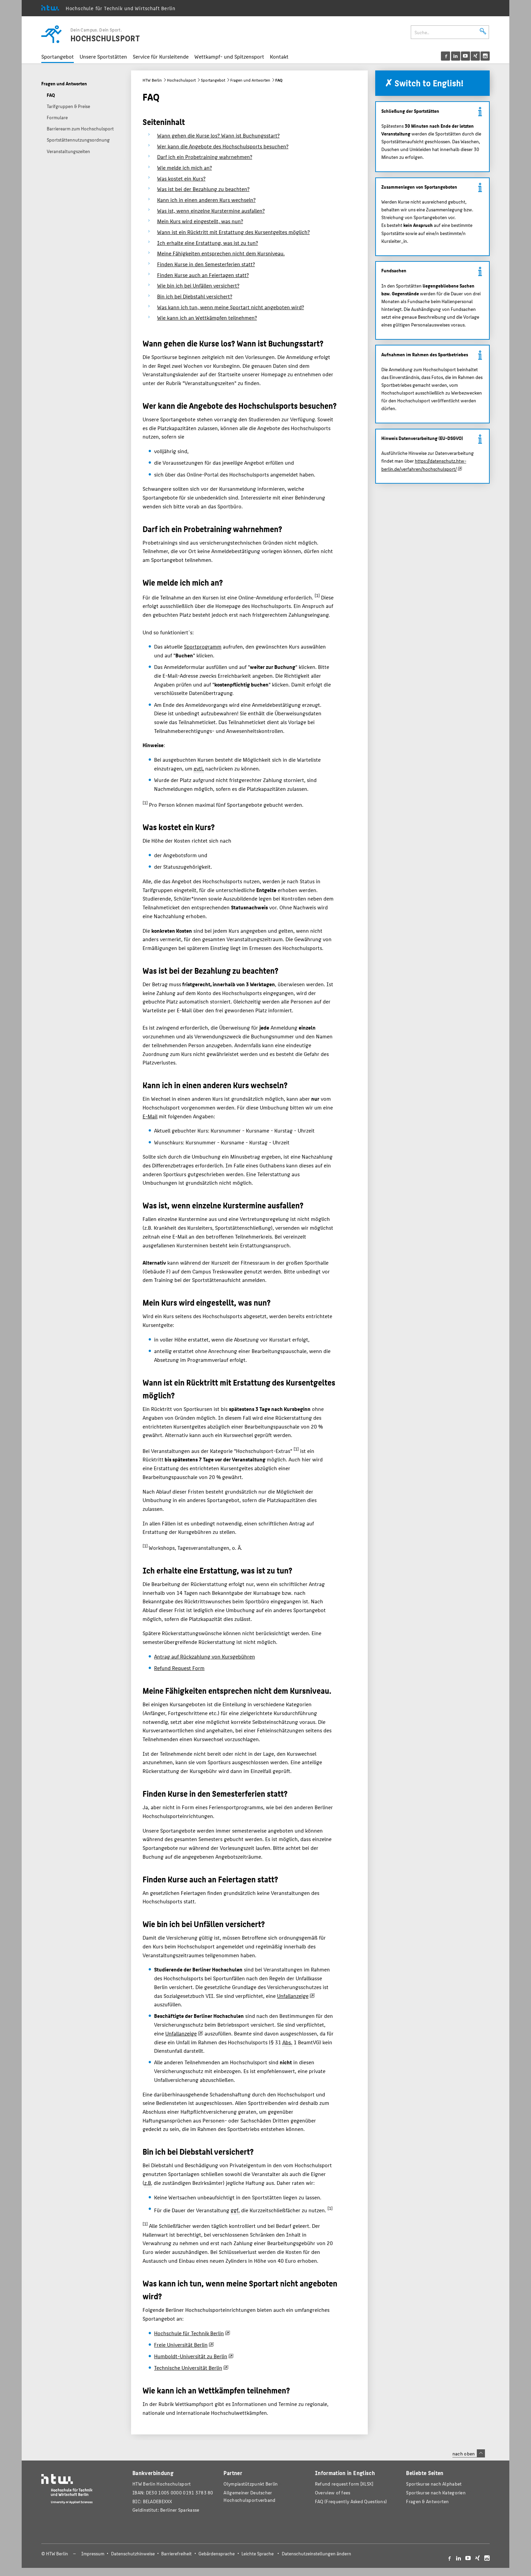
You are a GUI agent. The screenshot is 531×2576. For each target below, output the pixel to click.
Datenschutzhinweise (133, 2553)
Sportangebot (57, 56)
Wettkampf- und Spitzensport (229, 56)
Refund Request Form (179, 1668)
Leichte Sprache (257, 2553)
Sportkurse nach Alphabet (434, 2483)
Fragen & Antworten (427, 2501)
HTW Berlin (152, 80)
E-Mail (150, 1116)
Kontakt (279, 56)
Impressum (92, 2553)
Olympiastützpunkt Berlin (251, 2483)
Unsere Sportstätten (103, 56)
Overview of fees (333, 2492)
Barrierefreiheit (176, 2553)
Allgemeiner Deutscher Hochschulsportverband (249, 2496)
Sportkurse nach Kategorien (436, 2492)
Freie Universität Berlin (181, 2344)
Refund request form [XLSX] (344, 2483)
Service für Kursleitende (161, 56)
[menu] (465, 56)
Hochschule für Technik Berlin (189, 2333)
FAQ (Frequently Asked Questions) (351, 2501)
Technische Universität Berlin (188, 2367)
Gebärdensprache (216, 2553)
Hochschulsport (181, 80)
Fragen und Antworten (250, 80)
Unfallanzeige (293, 1995)
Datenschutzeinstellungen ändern (316, 2553)
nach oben (468, 2453)
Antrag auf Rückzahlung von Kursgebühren (204, 1656)
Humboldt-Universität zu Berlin (190, 2356)
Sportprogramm (202, 646)
